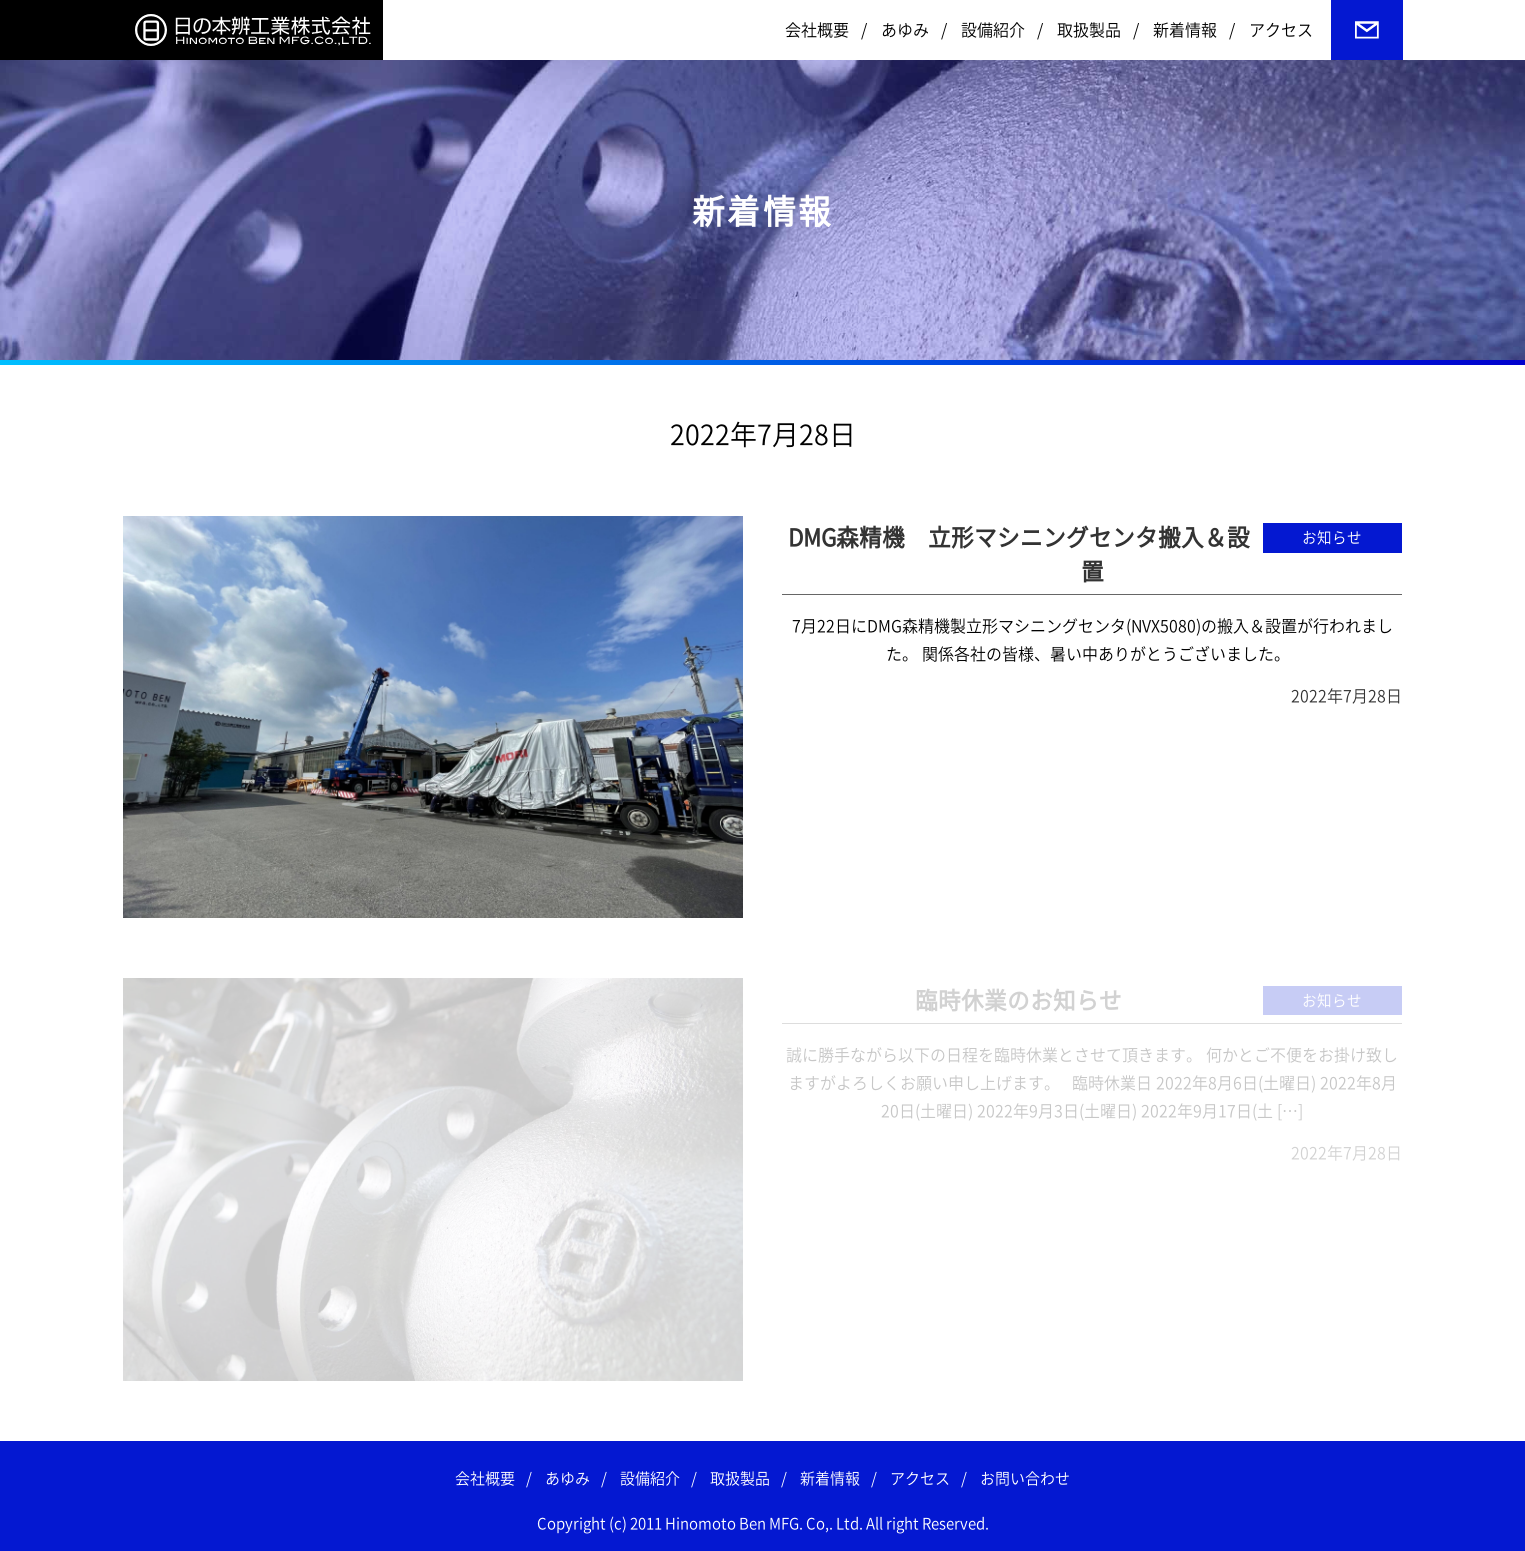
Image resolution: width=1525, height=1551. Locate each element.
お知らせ (1332, 537)
